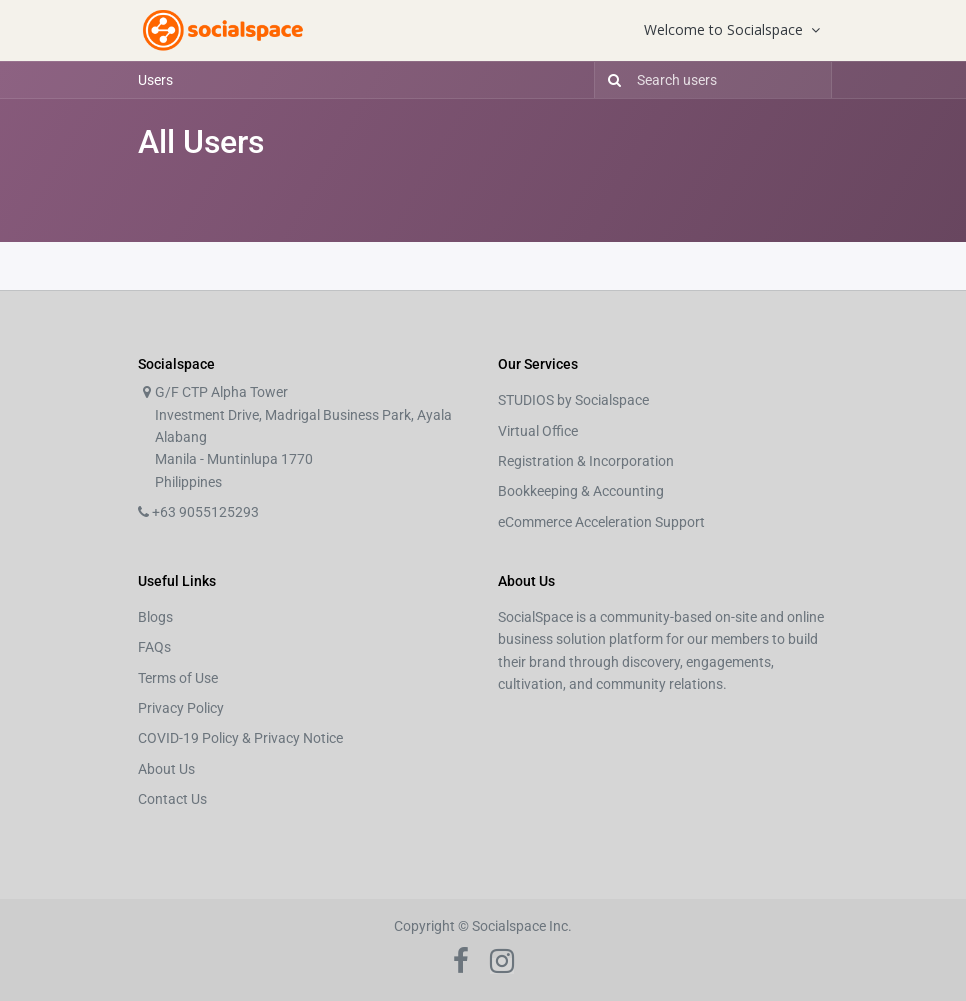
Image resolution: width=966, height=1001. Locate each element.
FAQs (154, 647)
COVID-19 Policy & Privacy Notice (240, 738)
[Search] (610, 80)
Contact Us (172, 799)
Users (155, 80)
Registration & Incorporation (586, 461)
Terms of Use (178, 678)
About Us (166, 769)
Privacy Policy (181, 708)
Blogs (155, 617)
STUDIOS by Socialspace (573, 400)
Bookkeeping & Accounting (581, 491)
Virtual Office (538, 431)
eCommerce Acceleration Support (601, 522)
